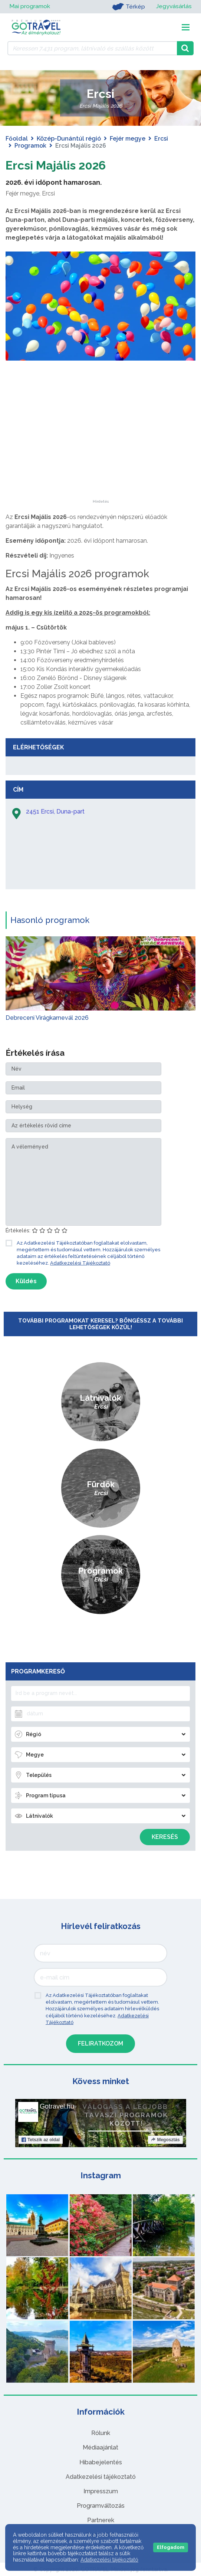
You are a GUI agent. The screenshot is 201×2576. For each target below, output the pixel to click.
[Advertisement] (100, 453)
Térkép (128, 6)
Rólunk (100, 2433)
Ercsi (161, 138)
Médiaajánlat (100, 2447)
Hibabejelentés (100, 2462)
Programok (30, 145)
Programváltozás (101, 2505)
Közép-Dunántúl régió (69, 138)
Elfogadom (170, 2547)
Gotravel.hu (57, 2106)
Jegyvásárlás (174, 6)
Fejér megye (127, 138)
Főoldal (17, 138)
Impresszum (100, 2491)
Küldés (26, 1281)
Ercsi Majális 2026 (56, 165)
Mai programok (30, 6)
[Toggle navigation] (185, 27)
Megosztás (165, 2139)
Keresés (165, 1836)
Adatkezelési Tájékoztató (80, 1263)
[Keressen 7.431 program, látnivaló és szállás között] (92, 48)
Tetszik (41, 2139)
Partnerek (100, 2520)
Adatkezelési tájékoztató (101, 2476)
